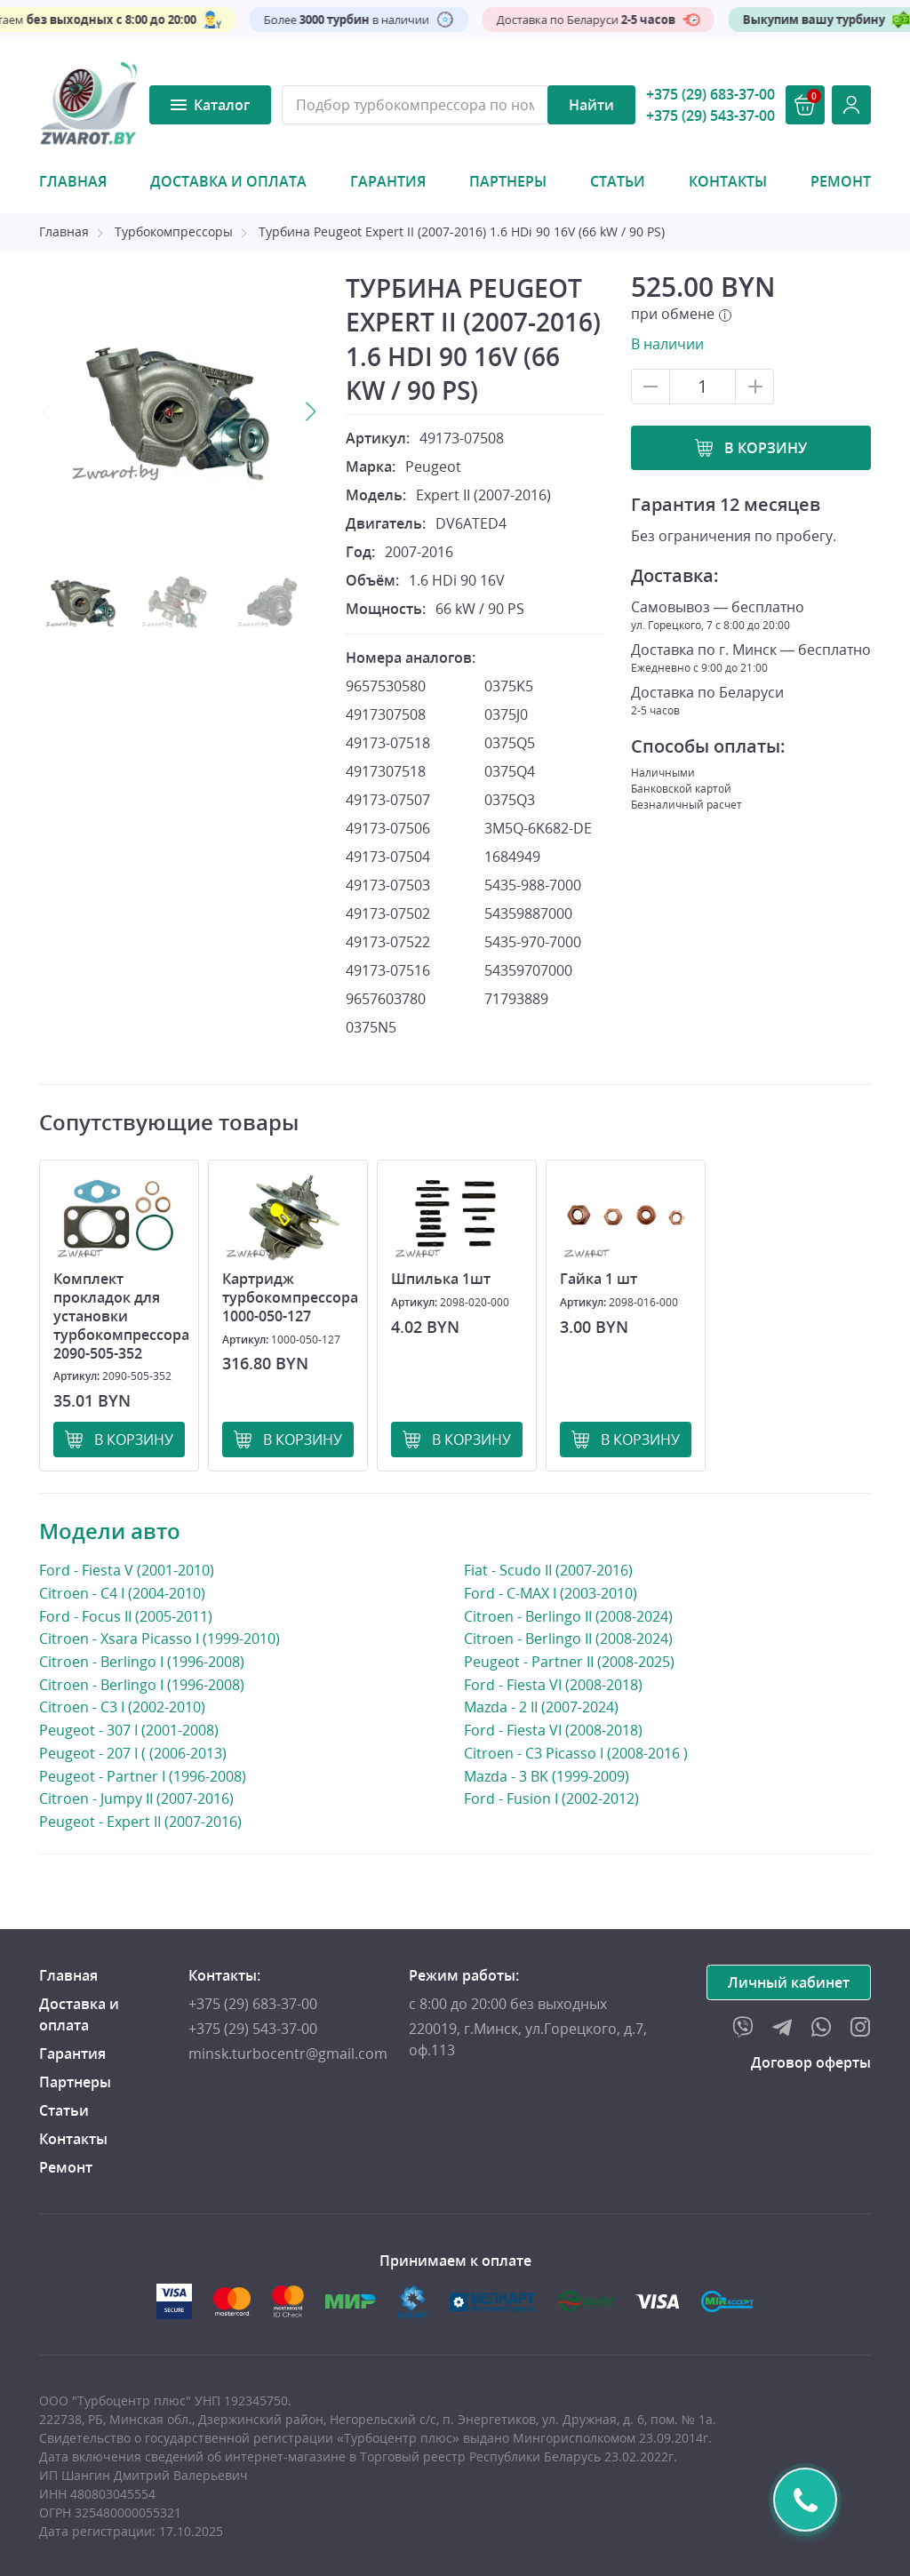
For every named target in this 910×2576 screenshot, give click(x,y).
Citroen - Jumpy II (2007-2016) (136, 1798)
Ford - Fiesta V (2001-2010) (126, 1569)
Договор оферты (811, 2062)
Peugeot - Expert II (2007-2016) (140, 1821)
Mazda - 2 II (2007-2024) (541, 1706)
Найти (591, 105)
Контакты (728, 181)
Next (310, 411)
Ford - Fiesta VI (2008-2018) (553, 1684)
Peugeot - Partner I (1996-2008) (142, 1776)
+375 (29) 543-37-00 (710, 115)
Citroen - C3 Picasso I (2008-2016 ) (576, 1753)
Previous (48, 411)
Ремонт (840, 181)
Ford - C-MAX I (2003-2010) (550, 1593)
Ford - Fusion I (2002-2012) (551, 1798)
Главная (73, 181)
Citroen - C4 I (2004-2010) (122, 1593)
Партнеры (508, 181)
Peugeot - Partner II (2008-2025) (569, 1661)
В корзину (765, 448)
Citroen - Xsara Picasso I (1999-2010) (159, 1638)
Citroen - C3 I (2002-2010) (122, 1706)
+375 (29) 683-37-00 (710, 94)
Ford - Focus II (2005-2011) (125, 1616)
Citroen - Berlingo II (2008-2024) (568, 1616)
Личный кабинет (789, 1982)
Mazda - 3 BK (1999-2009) (546, 1776)
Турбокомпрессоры (174, 231)
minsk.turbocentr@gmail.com (287, 2053)
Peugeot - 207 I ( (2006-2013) (133, 1753)
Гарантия (388, 181)
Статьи (617, 181)
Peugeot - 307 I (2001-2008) (129, 1729)
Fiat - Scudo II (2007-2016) (548, 1570)
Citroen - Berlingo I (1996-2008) (141, 1661)
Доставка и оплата (228, 181)
